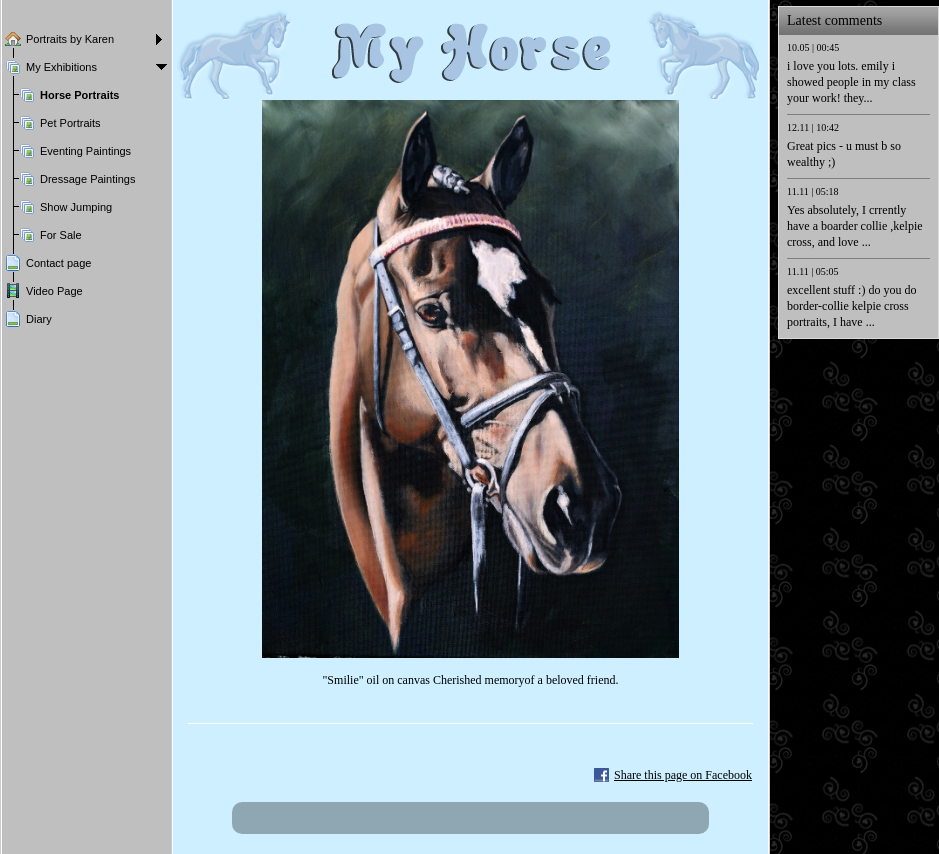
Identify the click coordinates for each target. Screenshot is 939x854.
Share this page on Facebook (683, 775)
